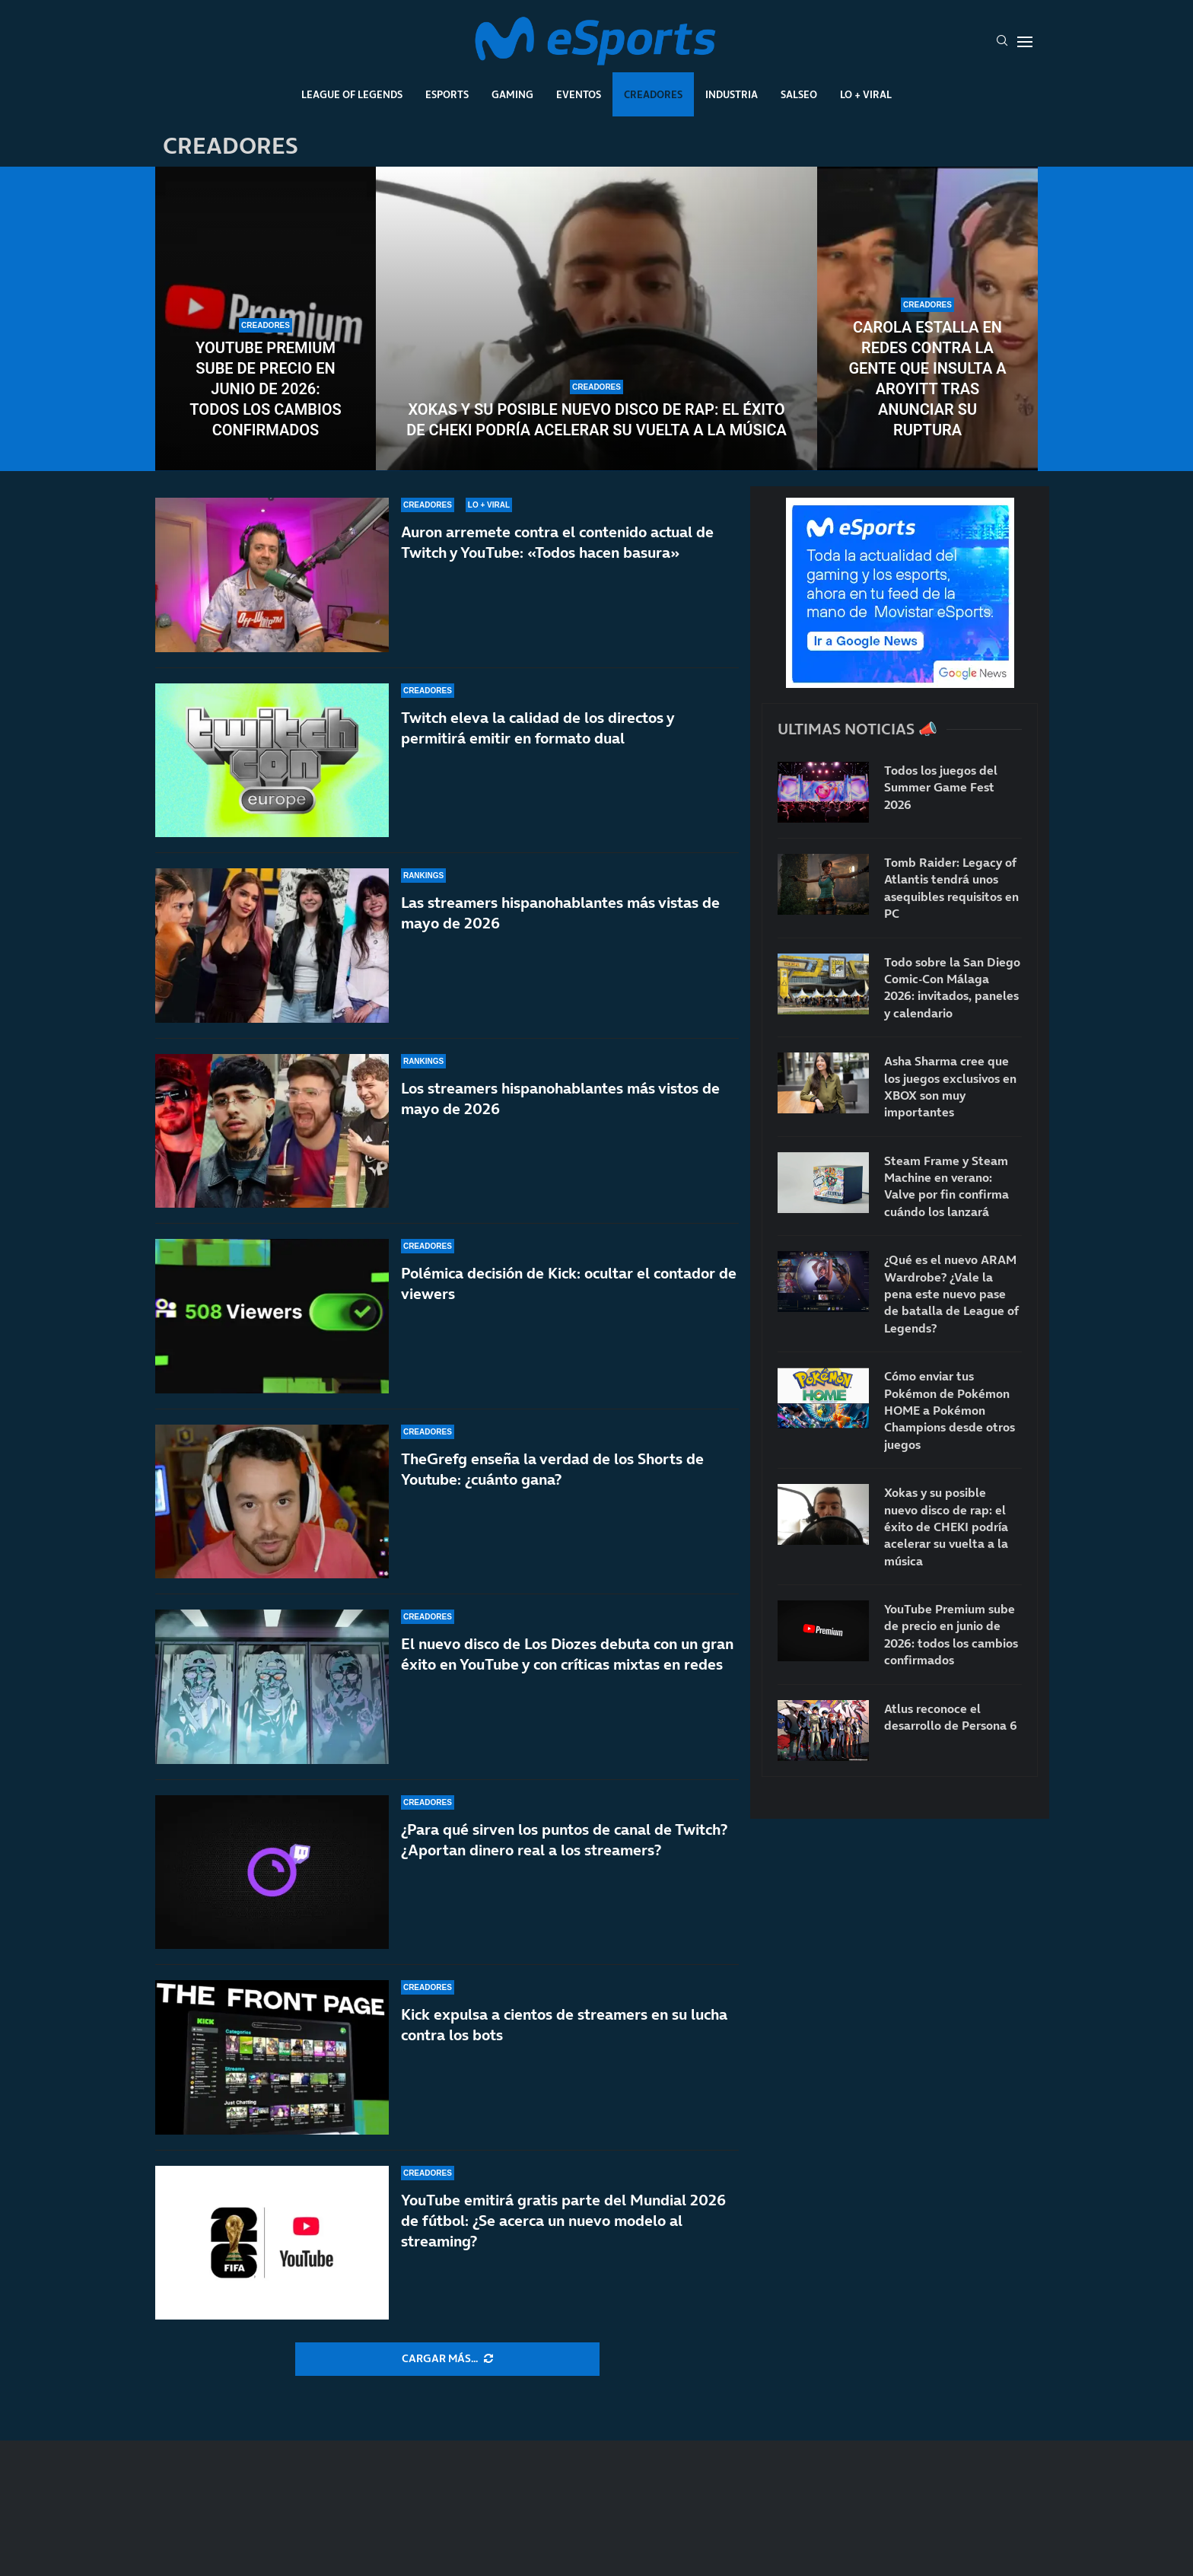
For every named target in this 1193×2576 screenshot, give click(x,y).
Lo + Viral (866, 94)
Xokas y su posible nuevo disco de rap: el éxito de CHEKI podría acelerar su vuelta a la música (596, 419)
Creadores (653, 94)
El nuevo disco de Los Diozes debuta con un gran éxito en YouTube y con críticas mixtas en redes (567, 1654)
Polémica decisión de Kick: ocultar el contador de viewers (568, 1283)
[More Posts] (447, 2359)
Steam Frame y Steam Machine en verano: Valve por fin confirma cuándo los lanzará (946, 1186)
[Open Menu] (1024, 41)
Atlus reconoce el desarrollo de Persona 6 (950, 1717)
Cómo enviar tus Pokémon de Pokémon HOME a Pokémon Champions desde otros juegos (949, 1410)
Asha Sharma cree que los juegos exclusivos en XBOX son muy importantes (950, 1086)
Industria (731, 94)
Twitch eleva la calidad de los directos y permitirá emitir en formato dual (537, 728)
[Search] (1002, 42)
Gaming (512, 94)
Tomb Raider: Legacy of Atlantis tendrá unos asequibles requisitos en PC (951, 888)
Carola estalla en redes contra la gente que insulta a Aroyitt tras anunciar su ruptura (927, 378)
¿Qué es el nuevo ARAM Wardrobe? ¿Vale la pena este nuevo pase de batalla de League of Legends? (951, 1293)
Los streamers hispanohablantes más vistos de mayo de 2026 (560, 1098)
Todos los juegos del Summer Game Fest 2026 (940, 787)
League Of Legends (351, 94)
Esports (447, 94)
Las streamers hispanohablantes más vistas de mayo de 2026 (560, 913)
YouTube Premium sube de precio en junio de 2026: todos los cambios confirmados (265, 389)
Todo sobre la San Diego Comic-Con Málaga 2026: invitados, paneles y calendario (952, 987)
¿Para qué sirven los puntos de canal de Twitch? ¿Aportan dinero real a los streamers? (564, 1840)
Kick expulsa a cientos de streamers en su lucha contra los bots (564, 2025)
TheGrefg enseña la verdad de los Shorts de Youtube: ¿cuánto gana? (552, 1469)
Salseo (799, 94)
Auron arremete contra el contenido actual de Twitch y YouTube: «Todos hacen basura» (557, 542)
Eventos (578, 94)
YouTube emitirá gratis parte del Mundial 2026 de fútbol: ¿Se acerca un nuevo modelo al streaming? (563, 2220)
